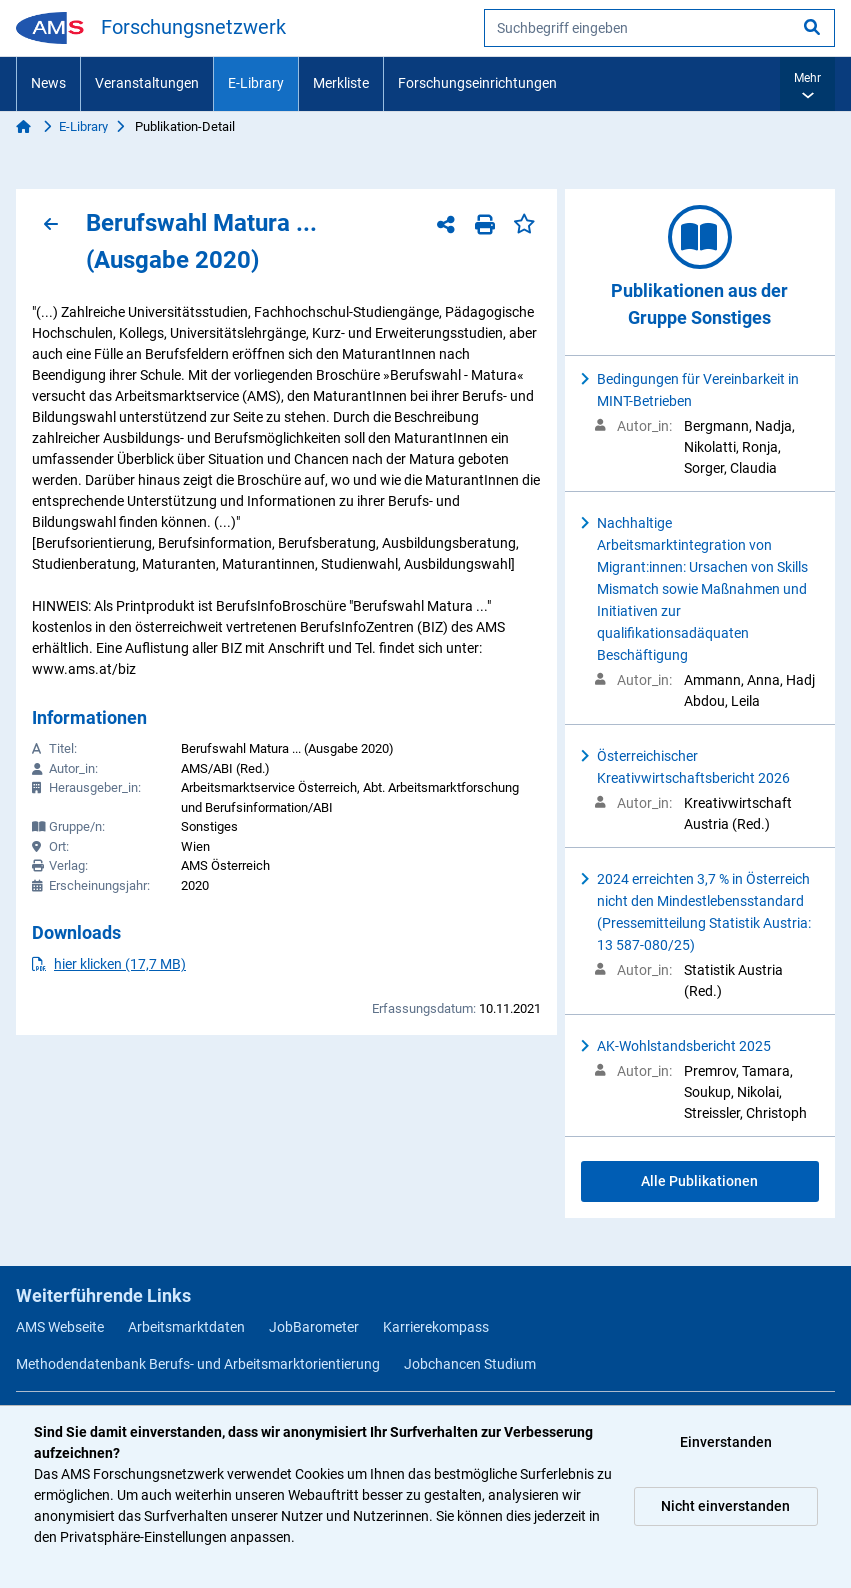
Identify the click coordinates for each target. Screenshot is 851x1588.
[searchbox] (659, 28)
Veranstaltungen (147, 83)
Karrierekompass (436, 1327)
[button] (807, 84)
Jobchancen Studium (470, 1364)
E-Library (256, 83)
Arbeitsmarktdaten (186, 1327)
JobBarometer (314, 1327)
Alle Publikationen (699, 1181)
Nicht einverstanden (725, 1506)
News (48, 83)
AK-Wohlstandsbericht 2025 (684, 1046)
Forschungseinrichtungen (477, 83)
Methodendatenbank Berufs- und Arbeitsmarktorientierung (198, 1364)
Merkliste (341, 83)
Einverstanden (726, 1442)
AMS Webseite (60, 1327)
